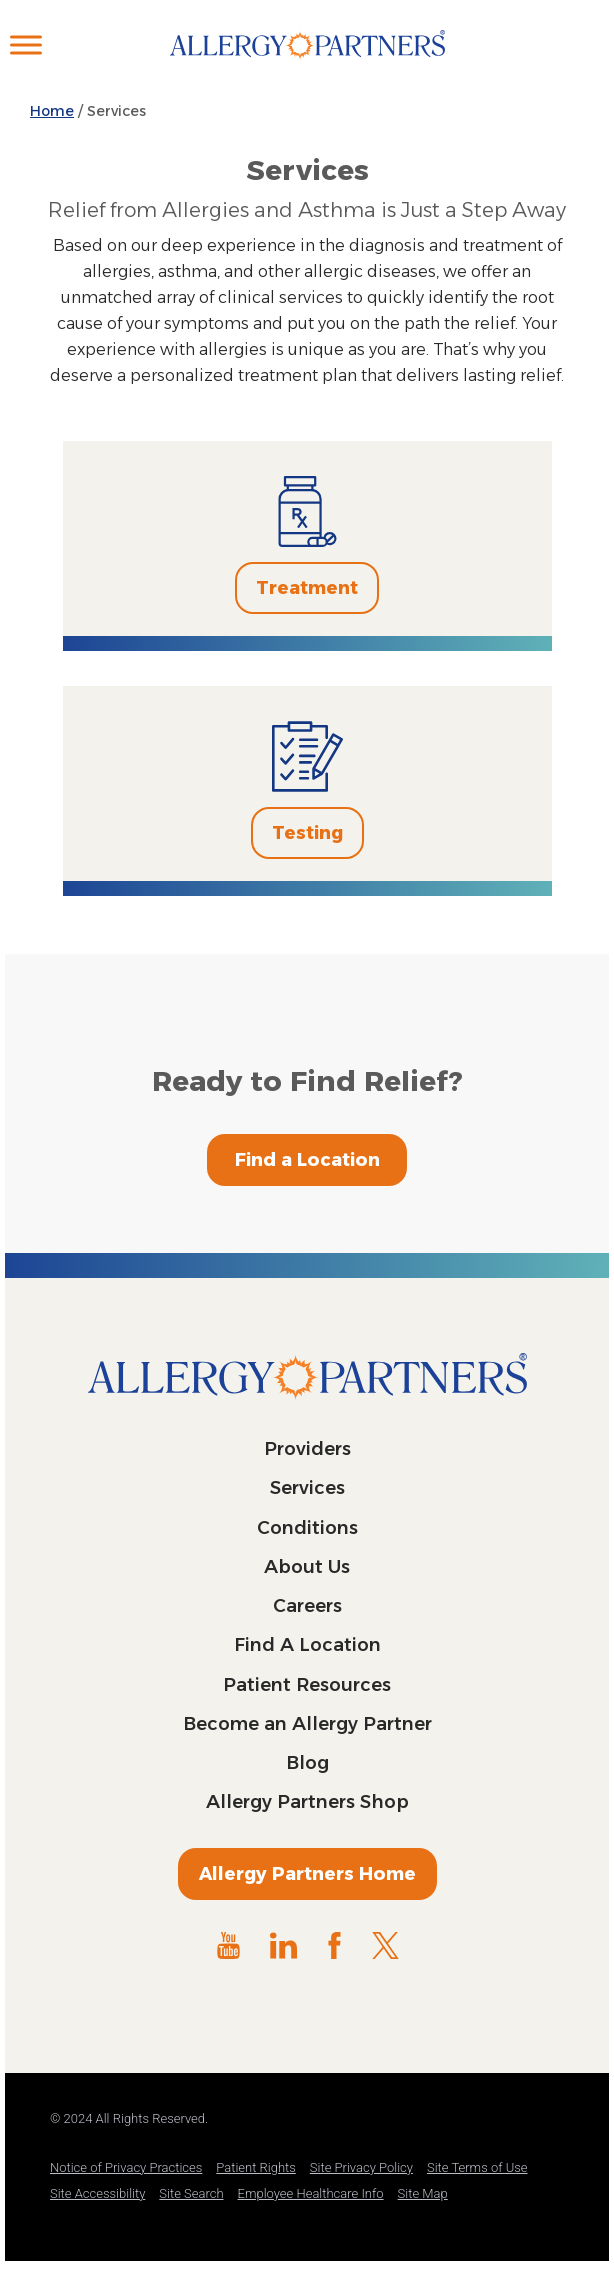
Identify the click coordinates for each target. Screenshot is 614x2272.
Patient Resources (307, 1685)
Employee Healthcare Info (311, 2193)
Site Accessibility (97, 2193)
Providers (307, 1449)
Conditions (307, 1528)
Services (307, 1488)
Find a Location (307, 1160)
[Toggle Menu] (26, 44)
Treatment (307, 588)
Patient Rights (256, 2167)
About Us (307, 1567)
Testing (307, 833)
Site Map (423, 2193)
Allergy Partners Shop (307, 1802)
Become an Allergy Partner (307, 1724)
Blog (307, 1763)
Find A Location (307, 1645)
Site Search (191, 2193)
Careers (307, 1606)
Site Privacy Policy (361, 2167)
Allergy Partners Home (307, 1874)
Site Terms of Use (477, 2167)
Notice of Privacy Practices (126, 2167)
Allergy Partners (307, 65)
